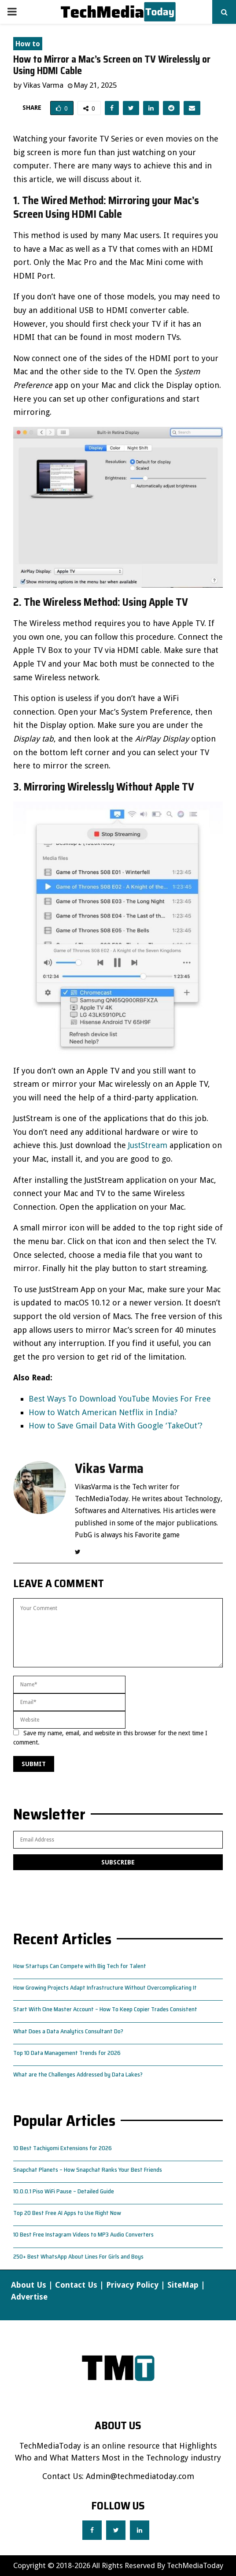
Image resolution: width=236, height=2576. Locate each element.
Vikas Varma (43, 85)
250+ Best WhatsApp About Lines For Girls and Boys (78, 2256)
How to (27, 44)
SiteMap (183, 2284)
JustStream (147, 1145)
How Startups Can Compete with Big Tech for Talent (79, 1966)
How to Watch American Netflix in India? (103, 1412)
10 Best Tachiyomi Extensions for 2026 (62, 2148)
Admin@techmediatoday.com (140, 2476)
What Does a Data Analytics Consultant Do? (68, 2031)
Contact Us (76, 2284)
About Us (28, 2284)
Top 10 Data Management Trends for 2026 (67, 2053)
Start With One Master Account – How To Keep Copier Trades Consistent (105, 2009)
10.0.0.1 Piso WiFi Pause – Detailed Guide (63, 2191)
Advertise (29, 2296)
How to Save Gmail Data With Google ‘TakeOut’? (116, 1425)
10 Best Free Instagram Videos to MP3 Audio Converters (83, 2234)
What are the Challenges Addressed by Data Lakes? (78, 2074)
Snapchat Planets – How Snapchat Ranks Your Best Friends (87, 2169)
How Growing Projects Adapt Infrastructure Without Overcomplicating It (105, 1987)
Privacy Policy (132, 2284)
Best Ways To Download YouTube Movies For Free (120, 1398)
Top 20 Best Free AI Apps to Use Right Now (67, 2213)
